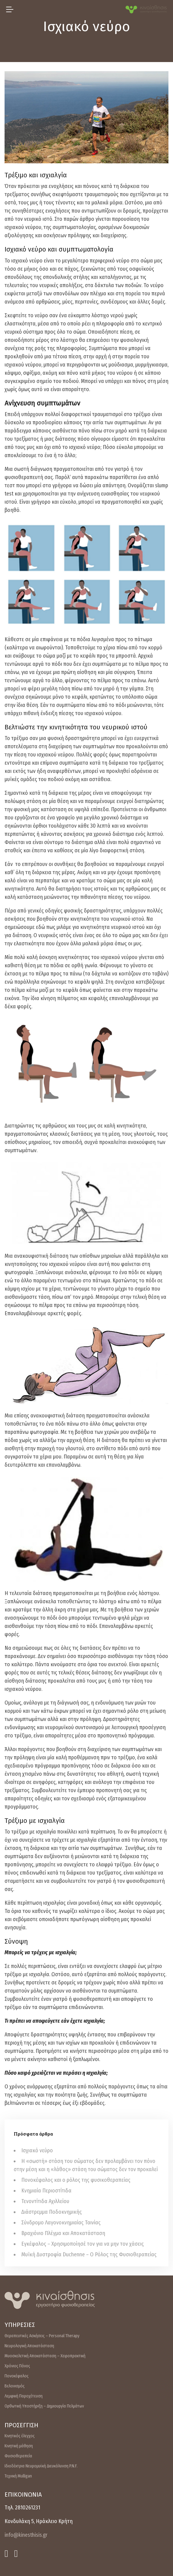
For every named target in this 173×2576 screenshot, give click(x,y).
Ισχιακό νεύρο (37, 2150)
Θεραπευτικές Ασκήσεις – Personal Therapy (42, 2335)
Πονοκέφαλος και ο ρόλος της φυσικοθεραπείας (75, 2180)
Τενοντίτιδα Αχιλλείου (45, 2201)
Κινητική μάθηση (19, 2446)
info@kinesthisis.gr (26, 2535)
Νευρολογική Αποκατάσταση (29, 2345)
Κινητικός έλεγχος (20, 2436)
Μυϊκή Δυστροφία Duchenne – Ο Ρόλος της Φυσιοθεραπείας (89, 2254)
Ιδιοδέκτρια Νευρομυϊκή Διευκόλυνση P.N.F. (41, 2466)
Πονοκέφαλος (17, 2376)
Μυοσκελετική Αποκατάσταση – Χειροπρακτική (45, 2356)
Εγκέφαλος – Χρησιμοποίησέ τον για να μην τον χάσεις (82, 2244)
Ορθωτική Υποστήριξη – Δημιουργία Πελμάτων (44, 2406)
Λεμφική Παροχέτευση (24, 2396)
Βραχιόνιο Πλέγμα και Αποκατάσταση (63, 2233)
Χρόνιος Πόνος (17, 2366)
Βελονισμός (15, 2386)
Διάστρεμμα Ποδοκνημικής (51, 2212)
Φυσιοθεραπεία (18, 2456)
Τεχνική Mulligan (18, 2476)
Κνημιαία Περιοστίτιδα (46, 2190)
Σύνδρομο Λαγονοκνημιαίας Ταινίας (61, 2222)
